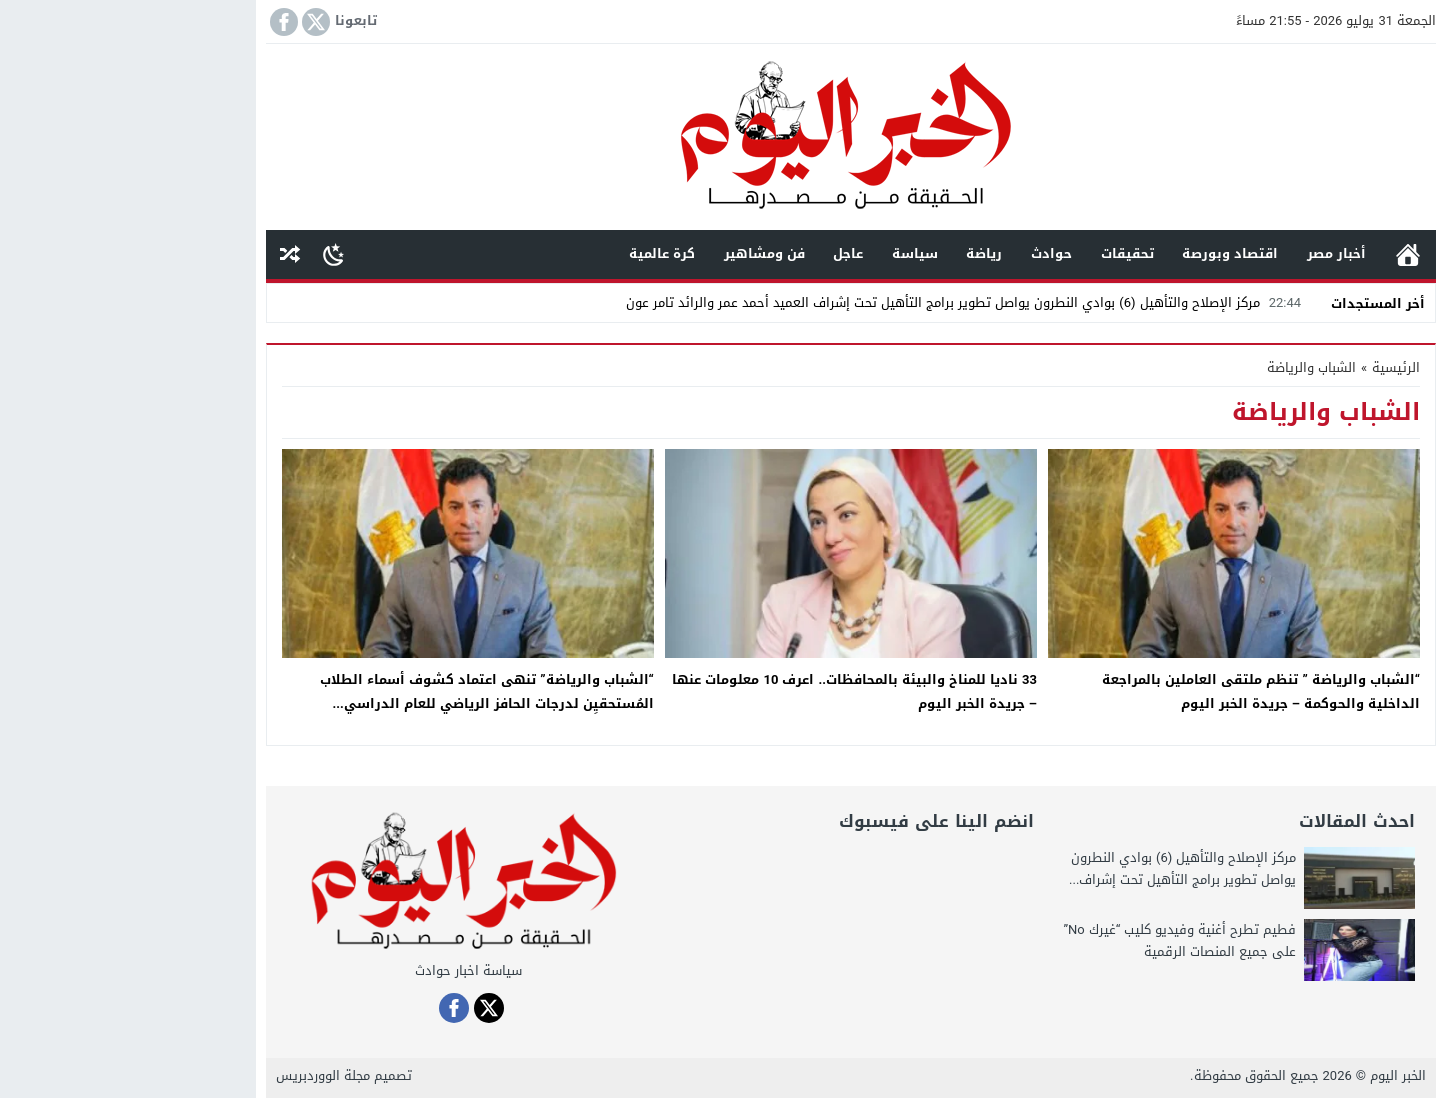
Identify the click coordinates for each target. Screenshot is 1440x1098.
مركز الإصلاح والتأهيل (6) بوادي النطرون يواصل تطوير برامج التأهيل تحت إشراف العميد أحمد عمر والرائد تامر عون (835, 302)
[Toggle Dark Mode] (202, 254)
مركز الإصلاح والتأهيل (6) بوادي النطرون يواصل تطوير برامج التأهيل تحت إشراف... (1051, 868)
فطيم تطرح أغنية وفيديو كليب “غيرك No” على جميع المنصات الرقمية (1048, 940)
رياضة (853, 253)
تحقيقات (996, 253)
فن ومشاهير (633, 253)
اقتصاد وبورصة (1099, 253)
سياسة (784, 253)
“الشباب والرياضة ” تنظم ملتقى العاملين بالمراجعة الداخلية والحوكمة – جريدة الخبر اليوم (1130, 691)
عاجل (717, 253)
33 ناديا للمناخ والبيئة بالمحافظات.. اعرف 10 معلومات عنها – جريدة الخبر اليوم (723, 691)
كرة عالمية (531, 253)
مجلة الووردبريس (192, 1075)
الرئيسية (1277, 254)
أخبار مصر (1205, 253)
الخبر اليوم (1267, 1075)
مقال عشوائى (159, 254)
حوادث (920, 253)
